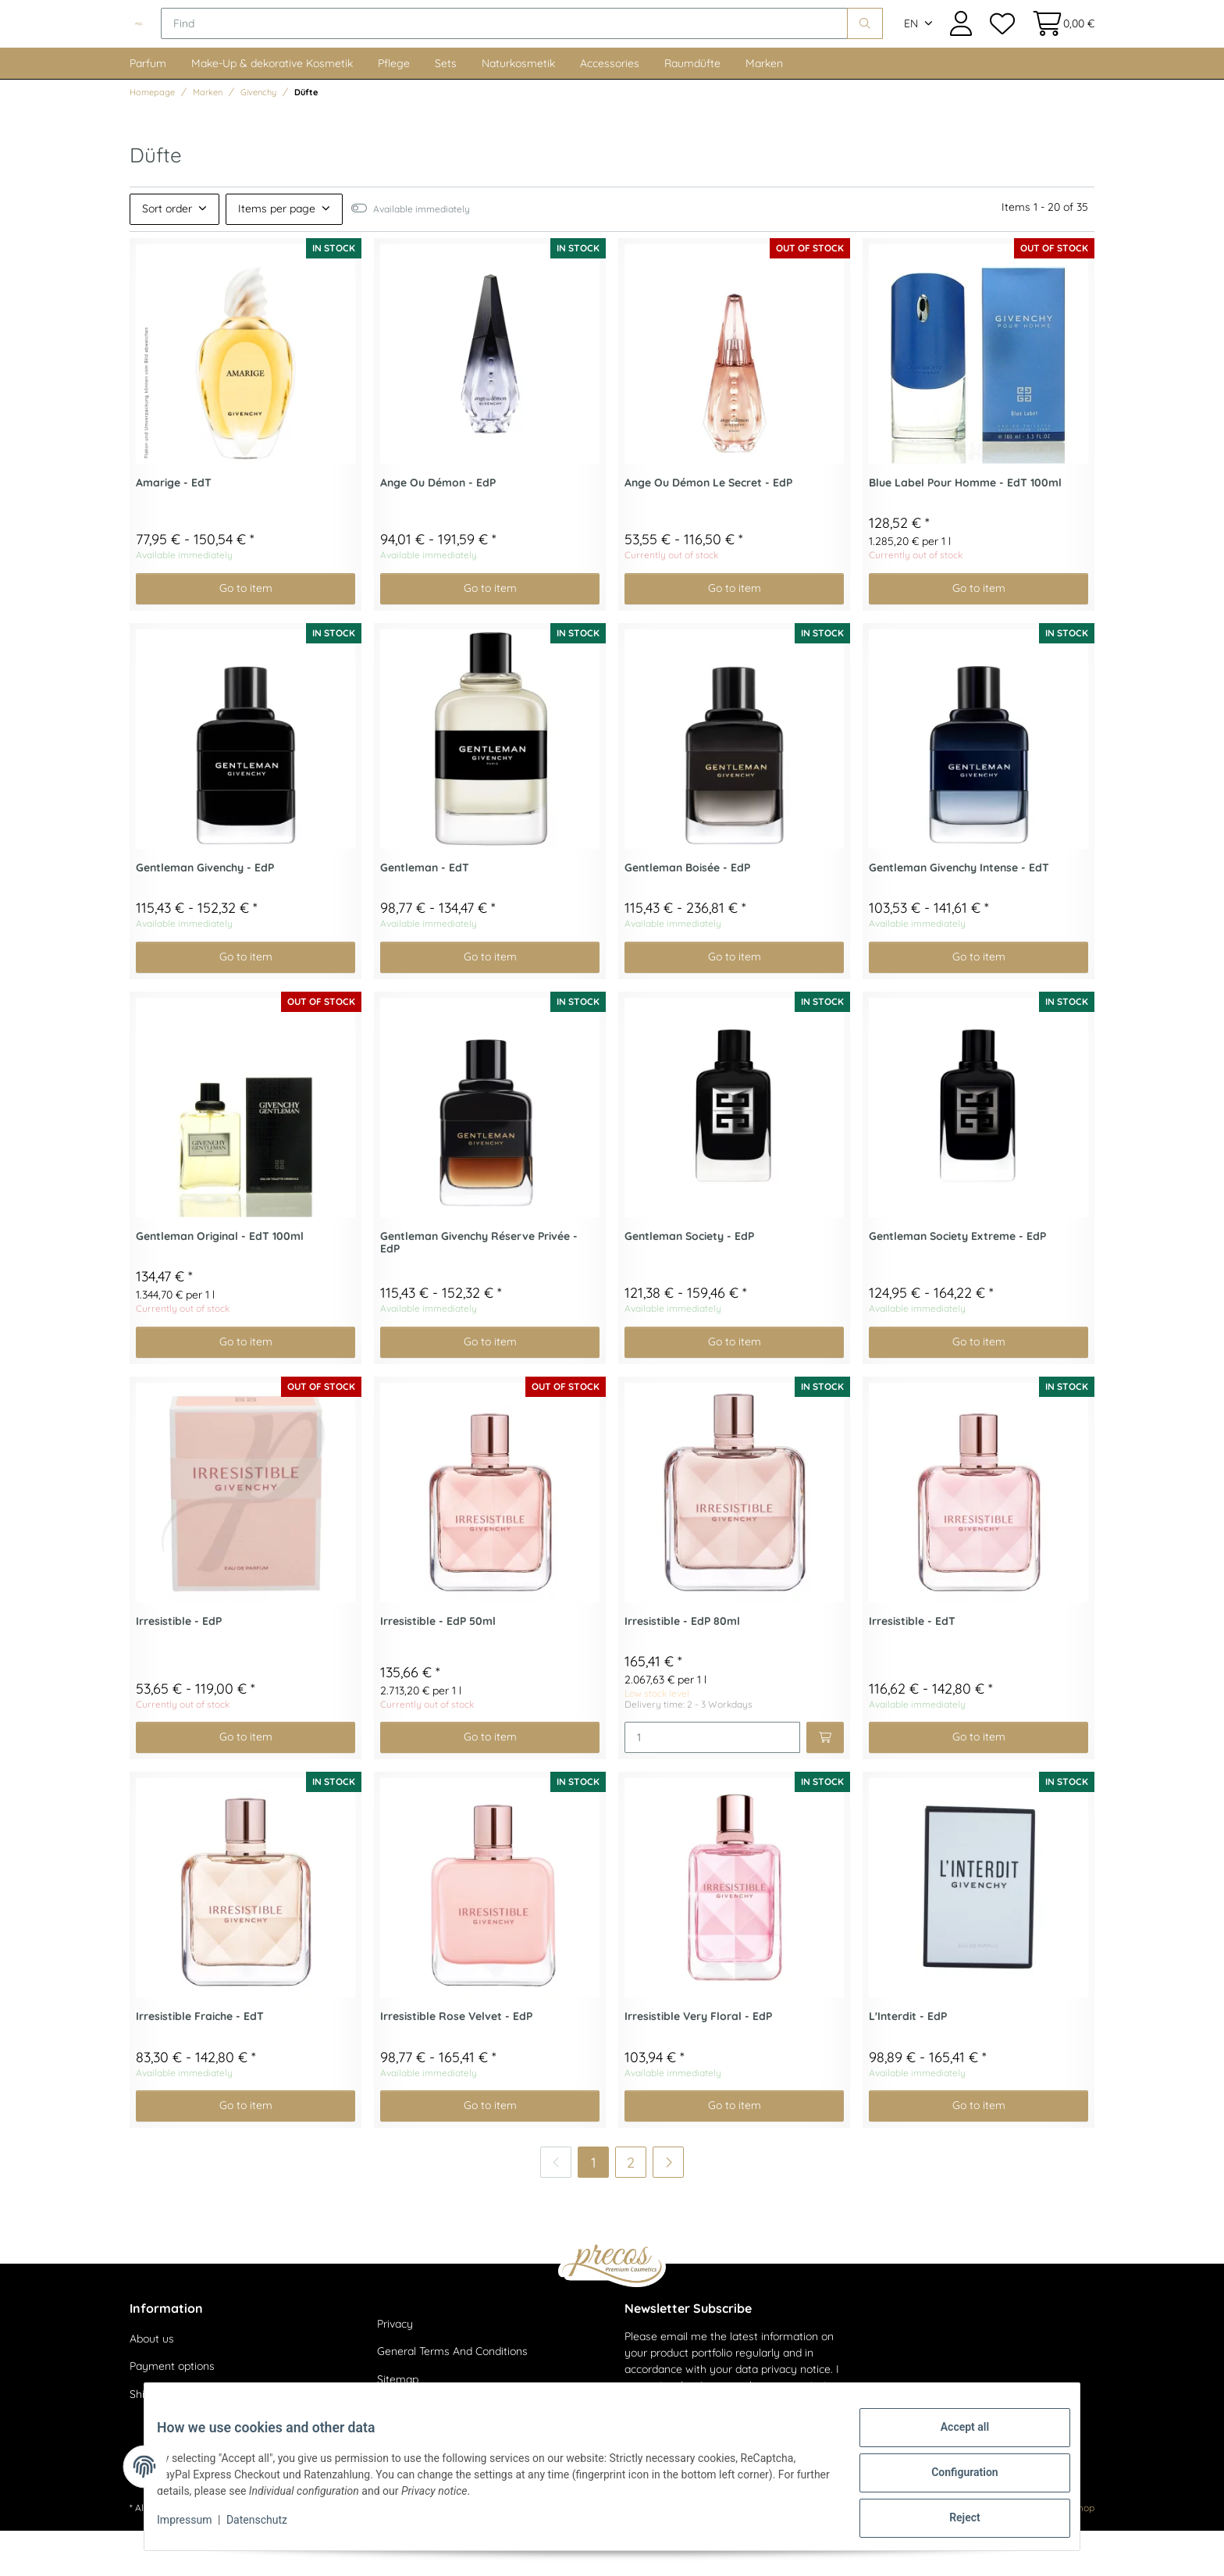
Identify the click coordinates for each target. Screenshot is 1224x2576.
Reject (952, 2520)
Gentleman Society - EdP (689, 1281)
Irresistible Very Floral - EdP (698, 2061)
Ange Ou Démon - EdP (438, 528)
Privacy (395, 2369)
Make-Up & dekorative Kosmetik (272, 109)
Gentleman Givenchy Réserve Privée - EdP (479, 1288)
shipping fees (266, 2553)
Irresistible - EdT (912, 1666)
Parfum (148, 109)
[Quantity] (712, 1782)
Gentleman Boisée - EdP (687, 913)
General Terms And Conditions (452, 2397)
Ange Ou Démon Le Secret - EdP (708, 528)
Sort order (167, 254)
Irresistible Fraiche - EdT (200, 2061)
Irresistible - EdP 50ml (438, 1666)
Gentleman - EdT (424, 913)
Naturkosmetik (518, 109)
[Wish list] (1001, 46)
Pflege (394, 109)
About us (152, 2384)
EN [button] (911, 47)
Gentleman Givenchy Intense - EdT (959, 913)
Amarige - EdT (174, 528)
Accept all (952, 2439)
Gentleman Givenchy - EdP (205, 913)
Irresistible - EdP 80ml (682, 1666)
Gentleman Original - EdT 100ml (220, 1281)
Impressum (196, 2527)
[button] (960, 46)
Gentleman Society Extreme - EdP (957, 1281)
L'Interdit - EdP (908, 2061)
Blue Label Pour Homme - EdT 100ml (965, 528)
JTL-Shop (1073, 2553)
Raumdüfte (692, 109)
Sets (446, 109)
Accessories (609, 109)
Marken (764, 109)
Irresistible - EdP (179, 1666)
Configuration (952, 2480)
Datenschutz (269, 2527)
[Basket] (1058, 46)
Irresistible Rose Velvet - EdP (456, 2061)
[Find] (609, 46)
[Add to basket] (825, 1782)
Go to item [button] (245, 633)
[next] (668, 2207)
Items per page (276, 254)
